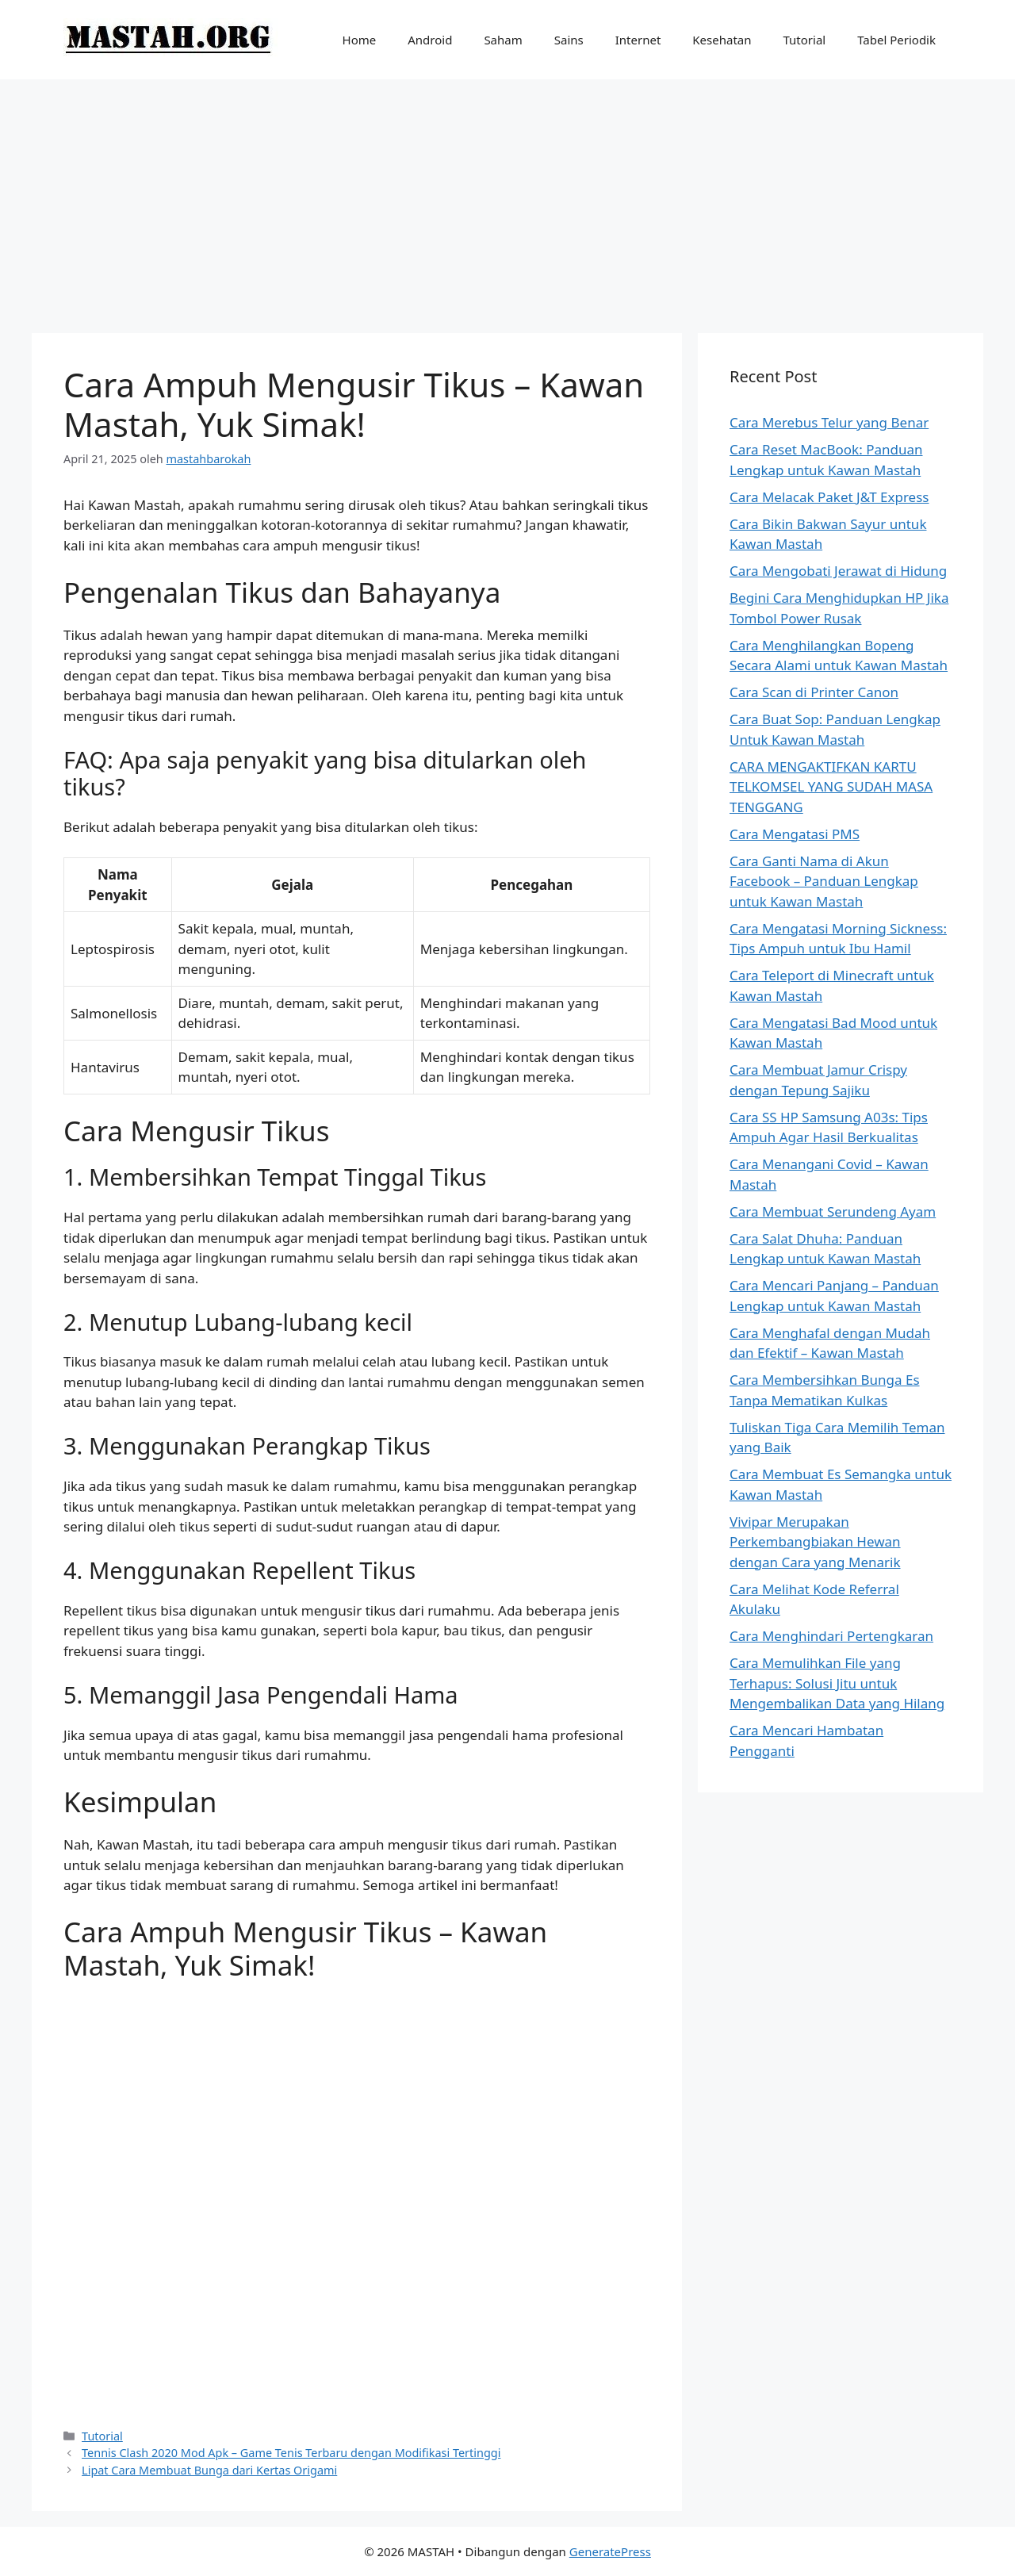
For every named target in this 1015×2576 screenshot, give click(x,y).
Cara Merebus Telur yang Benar (829, 422)
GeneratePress (610, 2551)
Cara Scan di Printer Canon (814, 692)
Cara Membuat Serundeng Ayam (833, 1211)
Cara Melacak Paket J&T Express (829, 497)
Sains (569, 40)
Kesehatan (721, 40)
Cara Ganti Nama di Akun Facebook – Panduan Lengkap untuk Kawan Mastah (824, 881)
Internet (638, 40)
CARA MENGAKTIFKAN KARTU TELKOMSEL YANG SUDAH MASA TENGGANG (831, 786)
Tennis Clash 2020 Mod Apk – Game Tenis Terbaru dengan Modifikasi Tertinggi (291, 2452)
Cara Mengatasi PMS (795, 834)
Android (430, 40)
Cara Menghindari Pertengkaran (831, 1636)
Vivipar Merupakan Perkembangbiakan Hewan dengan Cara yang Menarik (815, 1541)
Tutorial (804, 40)
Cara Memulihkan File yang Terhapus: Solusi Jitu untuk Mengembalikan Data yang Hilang (837, 1683)
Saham (503, 40)
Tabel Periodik (896, 40)
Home (360, 40)
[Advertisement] (507, 198)
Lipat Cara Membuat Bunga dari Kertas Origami (209, 2470)
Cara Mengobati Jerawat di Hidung (838, 571)
